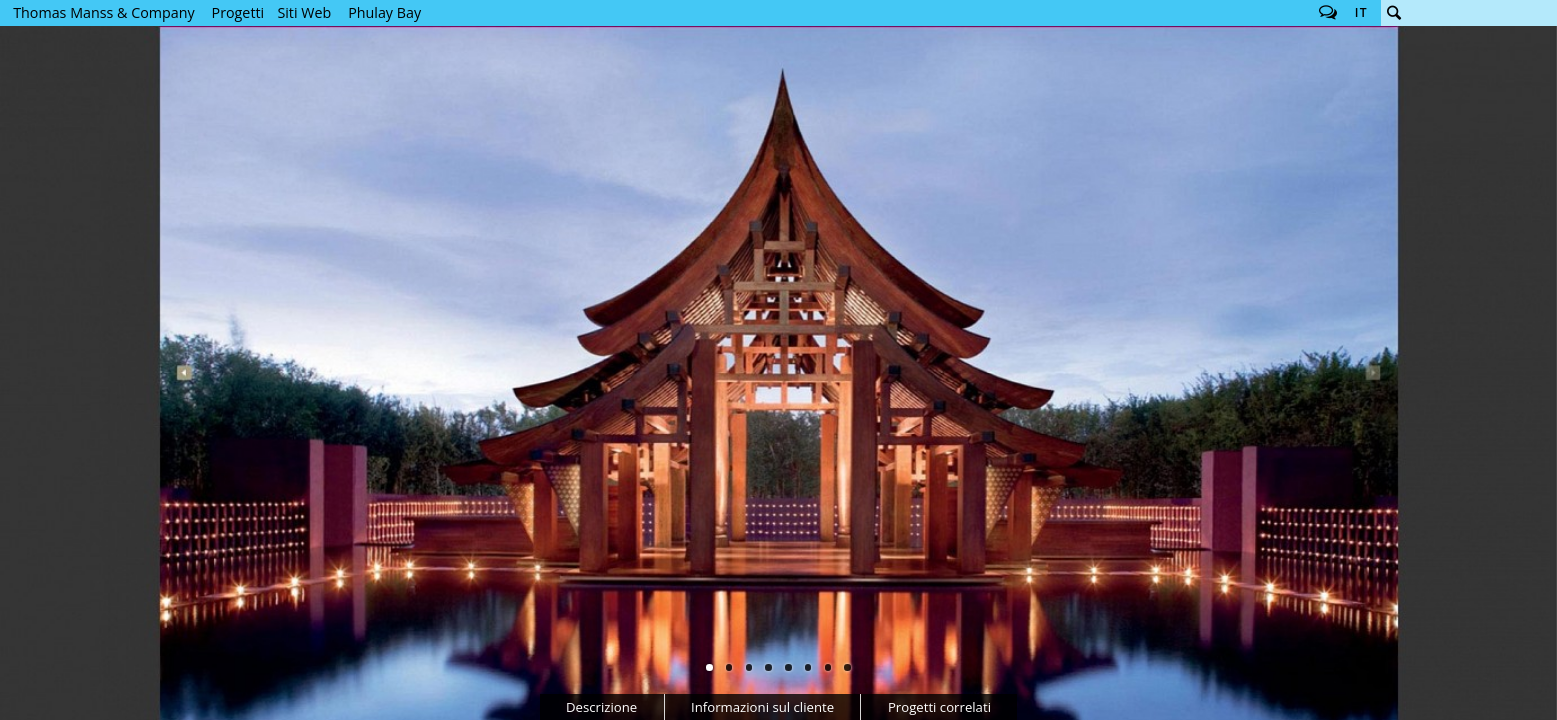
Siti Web (304, 12)
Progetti (238, 12)
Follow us (1328, 13)
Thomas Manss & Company (103, 12)
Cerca (1394, 13)
